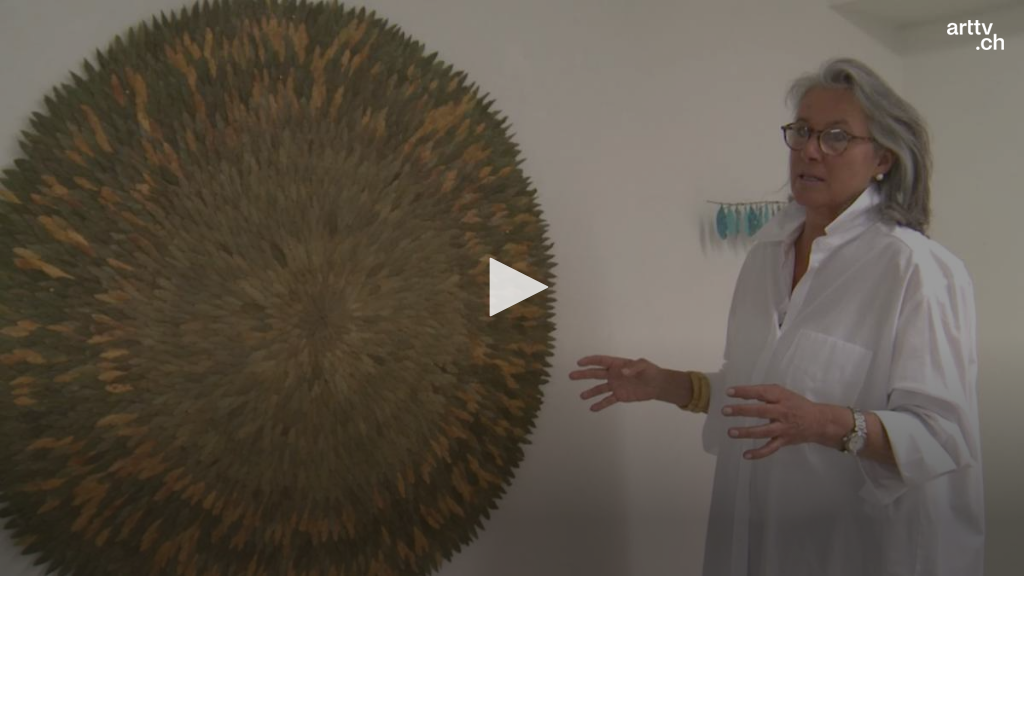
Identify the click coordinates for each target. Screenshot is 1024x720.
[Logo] (975, 35)
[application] (512, 288)
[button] (512, 287)
